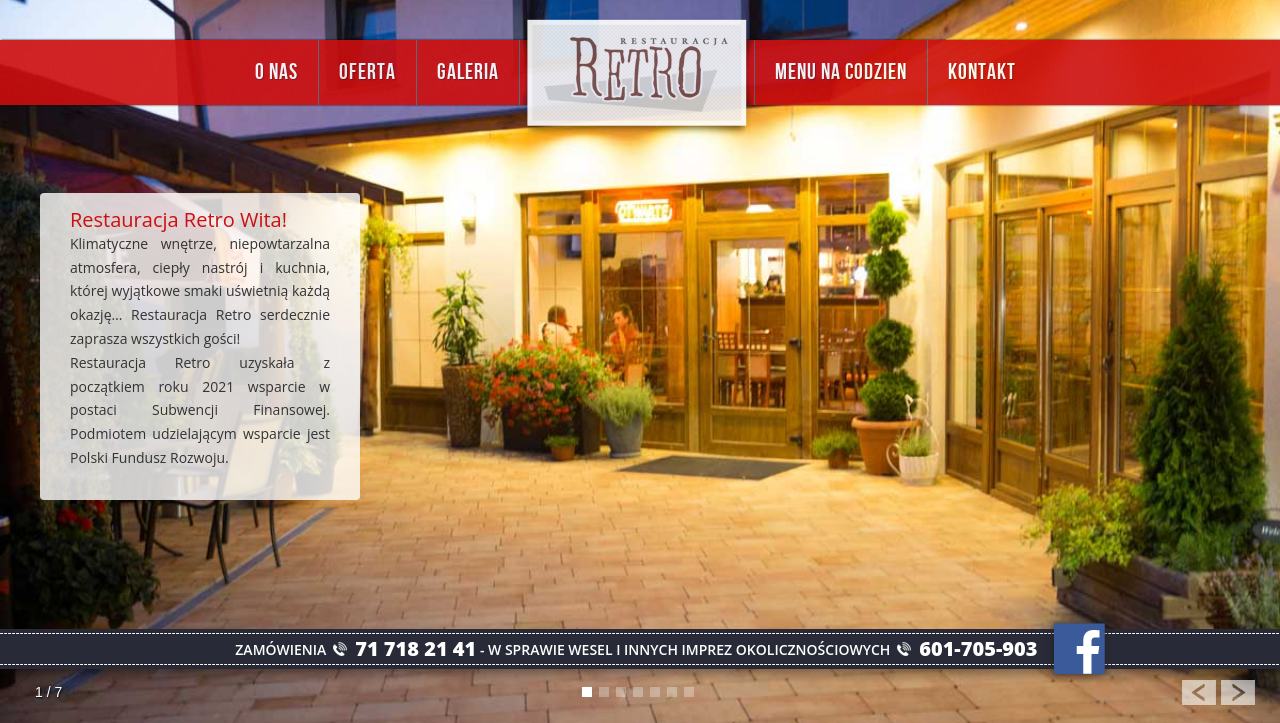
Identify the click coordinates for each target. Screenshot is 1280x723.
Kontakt (982, 72)
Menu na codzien (841, 72)
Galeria (468, 72)
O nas (276, 72)
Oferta (367, 72)
